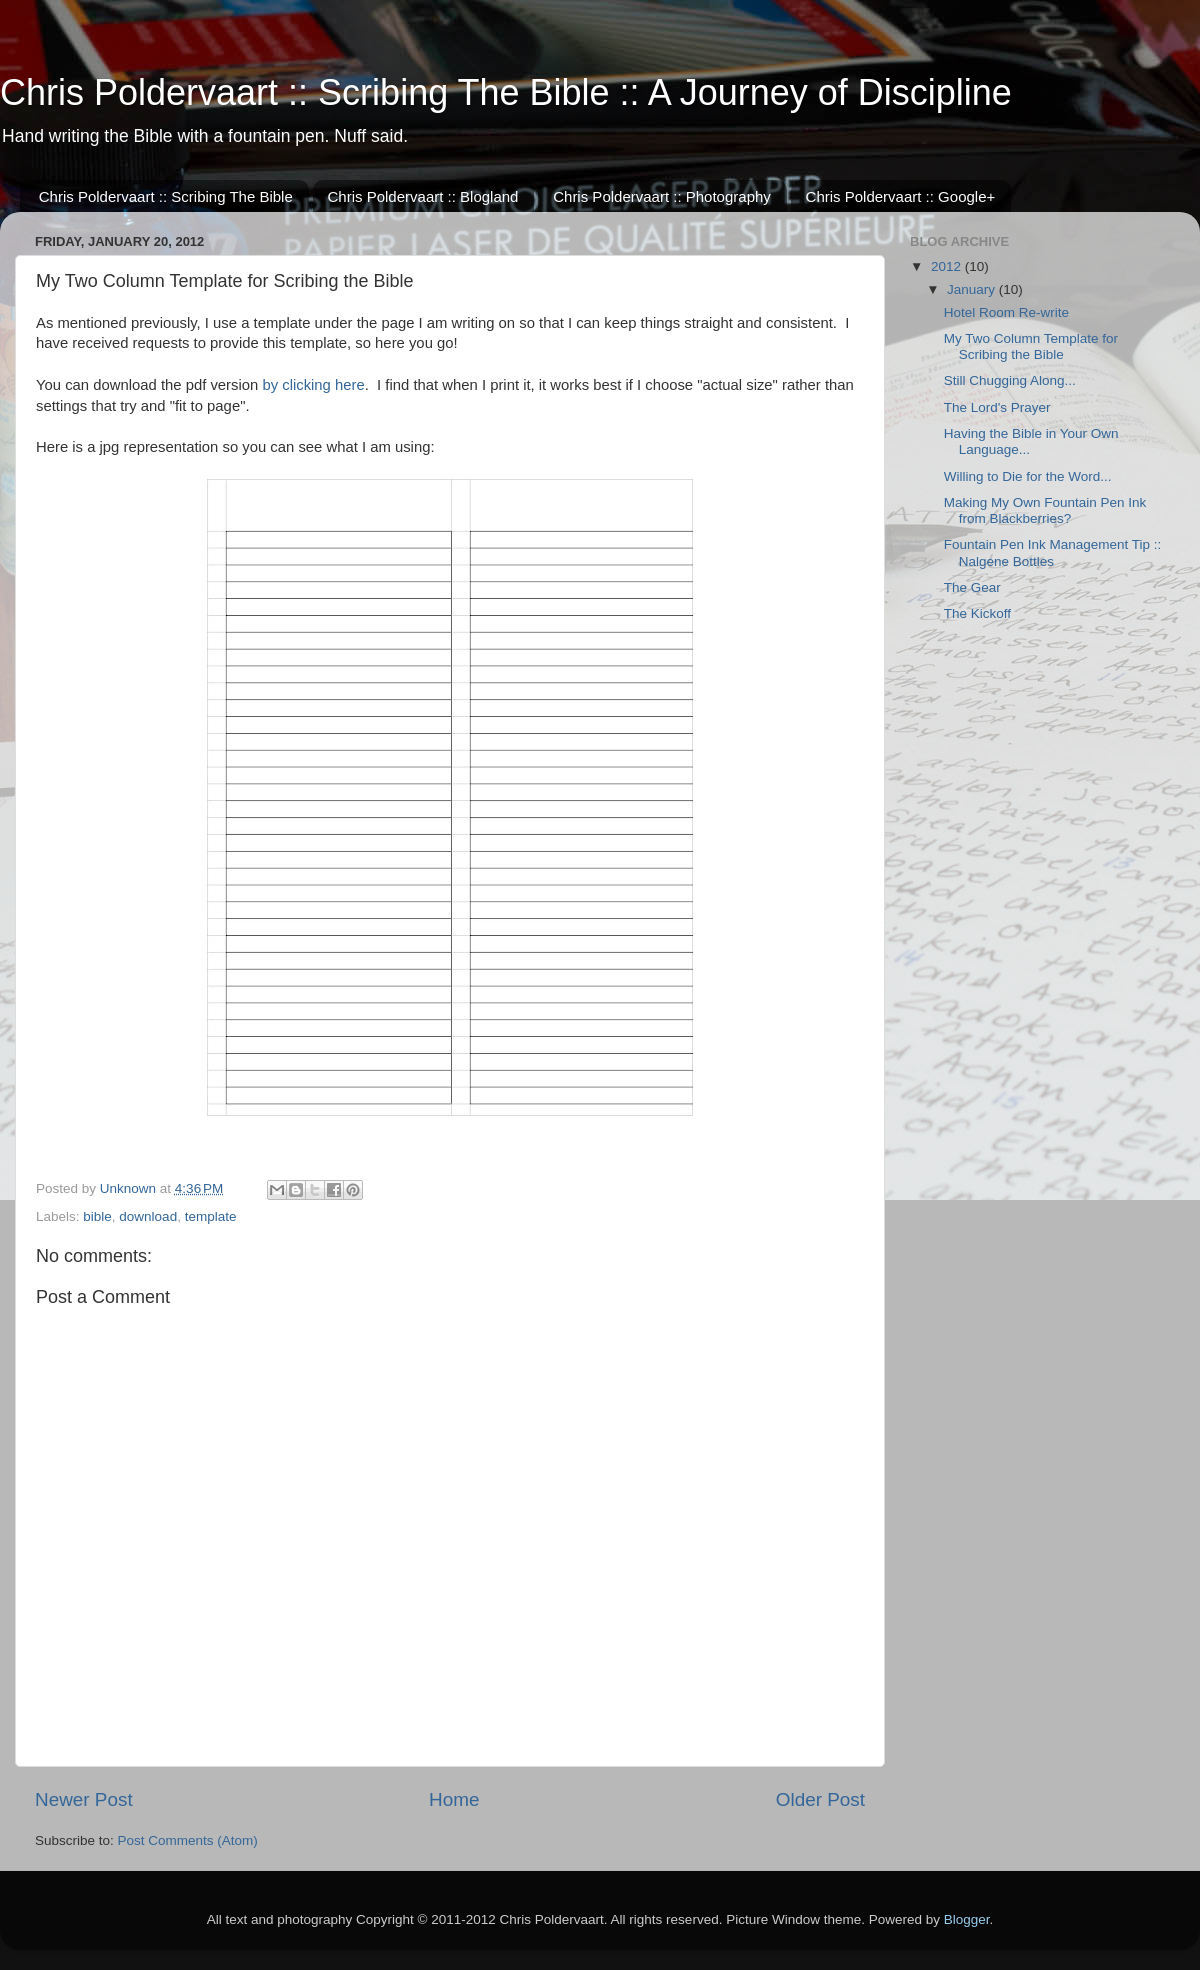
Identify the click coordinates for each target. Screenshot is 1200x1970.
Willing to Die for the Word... (1028, 476)
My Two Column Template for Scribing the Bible (1031, 346)
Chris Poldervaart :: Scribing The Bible (166, 196)
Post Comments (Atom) (188, 1840)
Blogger (967, 1919)
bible (97, 1216)
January (973, 289)
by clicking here (313, 385)
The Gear (972, 587)
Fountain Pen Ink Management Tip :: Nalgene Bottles (1053, 552)
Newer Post (84, 1799)
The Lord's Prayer (997, 407)
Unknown (130, 1188)
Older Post (820, 1799)
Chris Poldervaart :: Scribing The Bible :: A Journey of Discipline (506, 92)
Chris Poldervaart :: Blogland (423, 196)
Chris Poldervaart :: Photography (662, 196)
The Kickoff (977, 613)
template (211, 1216)
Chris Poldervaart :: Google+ (901, 196)
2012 (948, 266)
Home (454, 1799)
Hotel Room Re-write (1006, 312)
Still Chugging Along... (1010, 380)
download (148, 1216)
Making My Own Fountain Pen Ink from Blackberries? (1045, 510)
